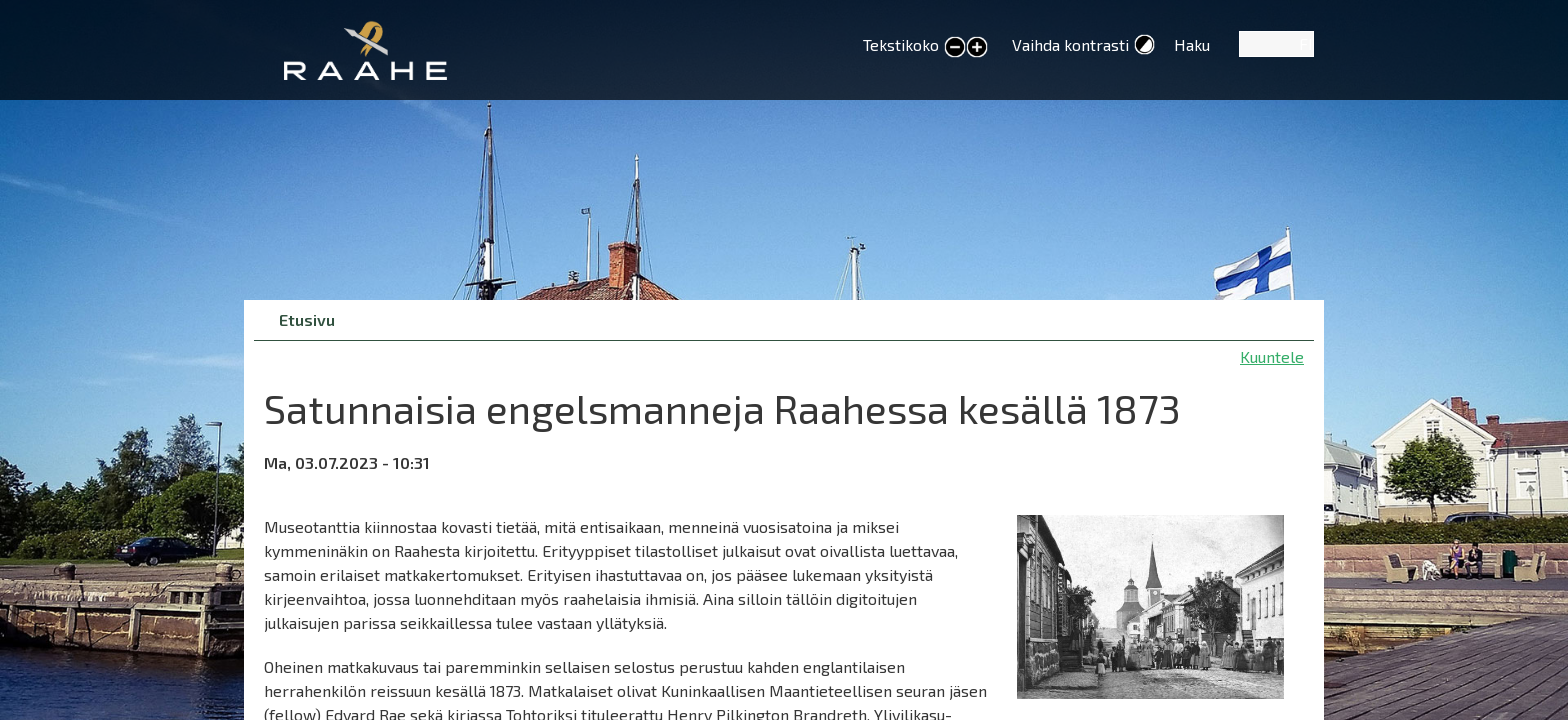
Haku (1192, 44)
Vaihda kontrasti (1070, 44)
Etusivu (307, 319)
